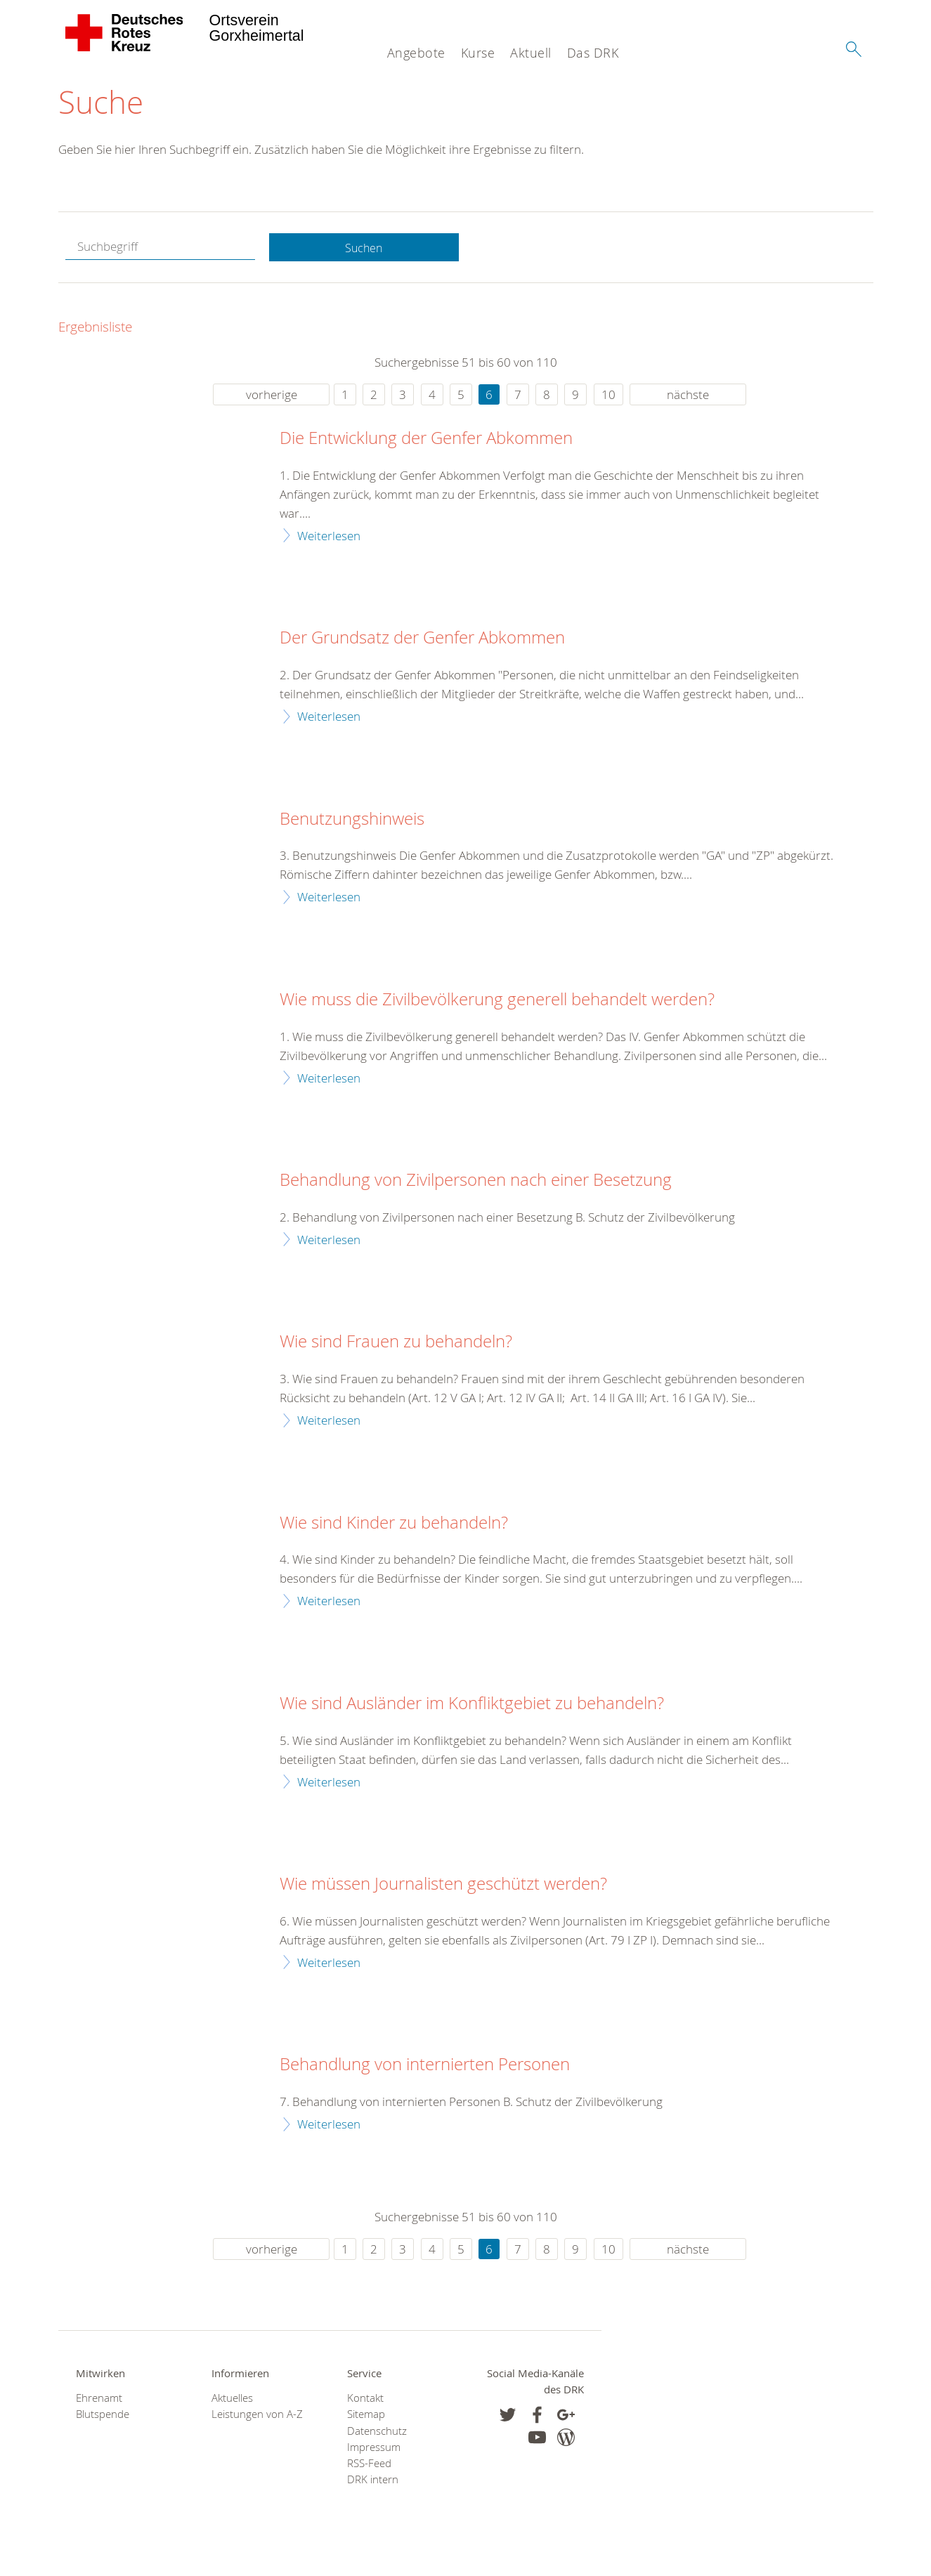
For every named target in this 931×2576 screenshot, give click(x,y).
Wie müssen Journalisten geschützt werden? (443, 1887)
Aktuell (531, 52)
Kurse (478, 52)
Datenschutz (377, 2433)
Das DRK (593, 52)
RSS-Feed (369, 2466)
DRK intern (372, 2483)
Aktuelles (232, 2401)
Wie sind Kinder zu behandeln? (394, 1525)
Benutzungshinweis (352, 821)
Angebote (416, 52)
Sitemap (366, 2417)
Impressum (374, 2450)
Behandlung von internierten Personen (425, 2068)
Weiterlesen (328, 538)
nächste (688, 397)
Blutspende (102, 2417)
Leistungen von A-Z (257, 2417)
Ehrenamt (99, 2401)
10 (608, 397)
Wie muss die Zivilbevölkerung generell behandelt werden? (497, 1003)
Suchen (364, 250)
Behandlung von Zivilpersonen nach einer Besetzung (476, 1183)
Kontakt (365, 2401)
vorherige (271, 397)
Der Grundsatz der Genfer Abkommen (422, 641)
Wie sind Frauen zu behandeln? (396, 1345)
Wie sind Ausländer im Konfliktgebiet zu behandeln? (472, 1707)
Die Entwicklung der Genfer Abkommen (426, 441)
